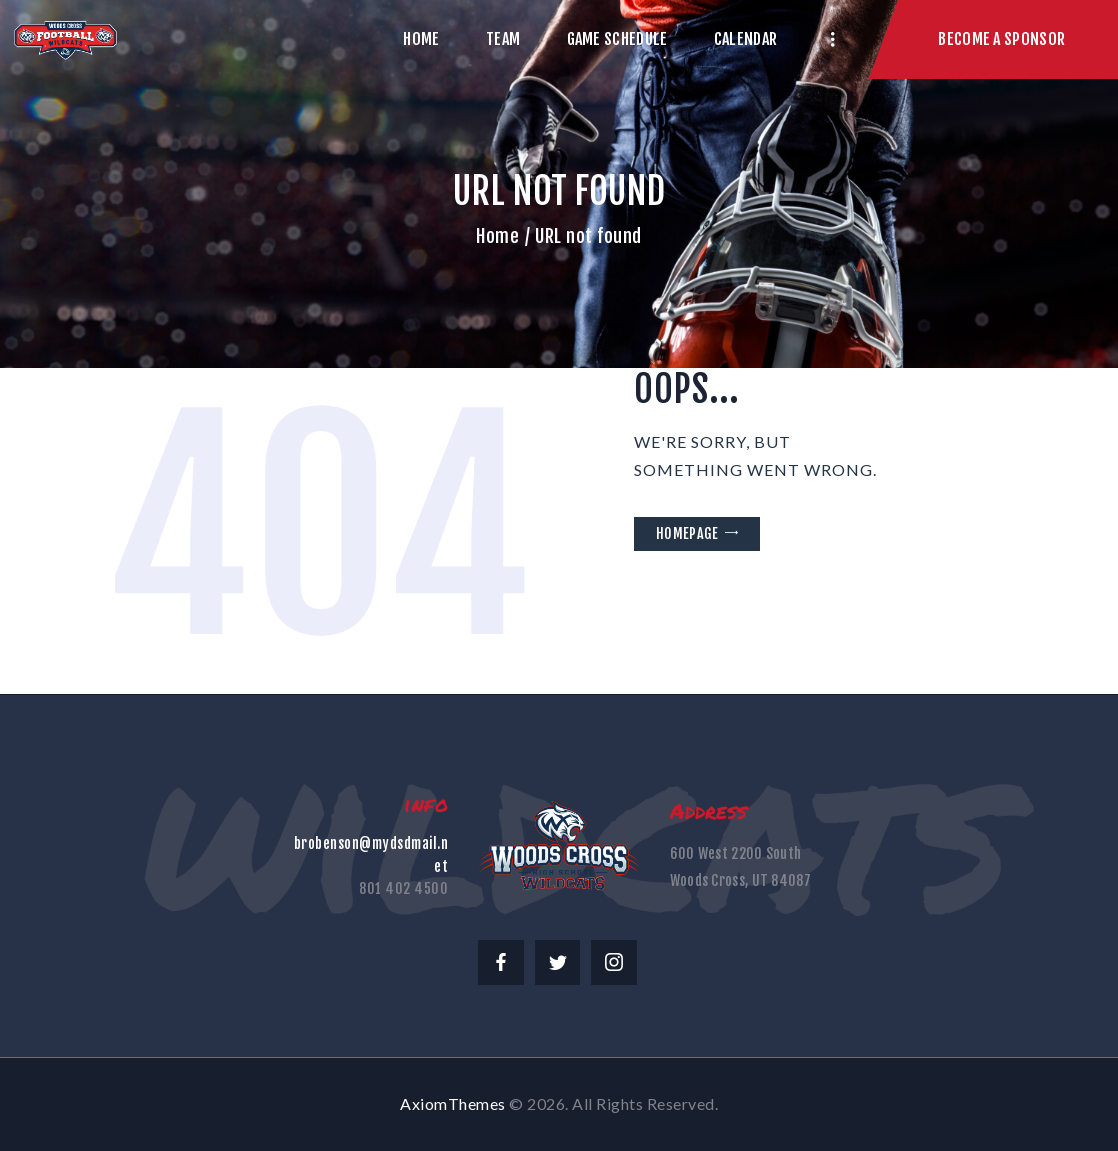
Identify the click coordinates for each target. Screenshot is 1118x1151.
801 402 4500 (403, 888)
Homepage (687, 533)
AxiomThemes (453, 1103)
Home (497, 236)
